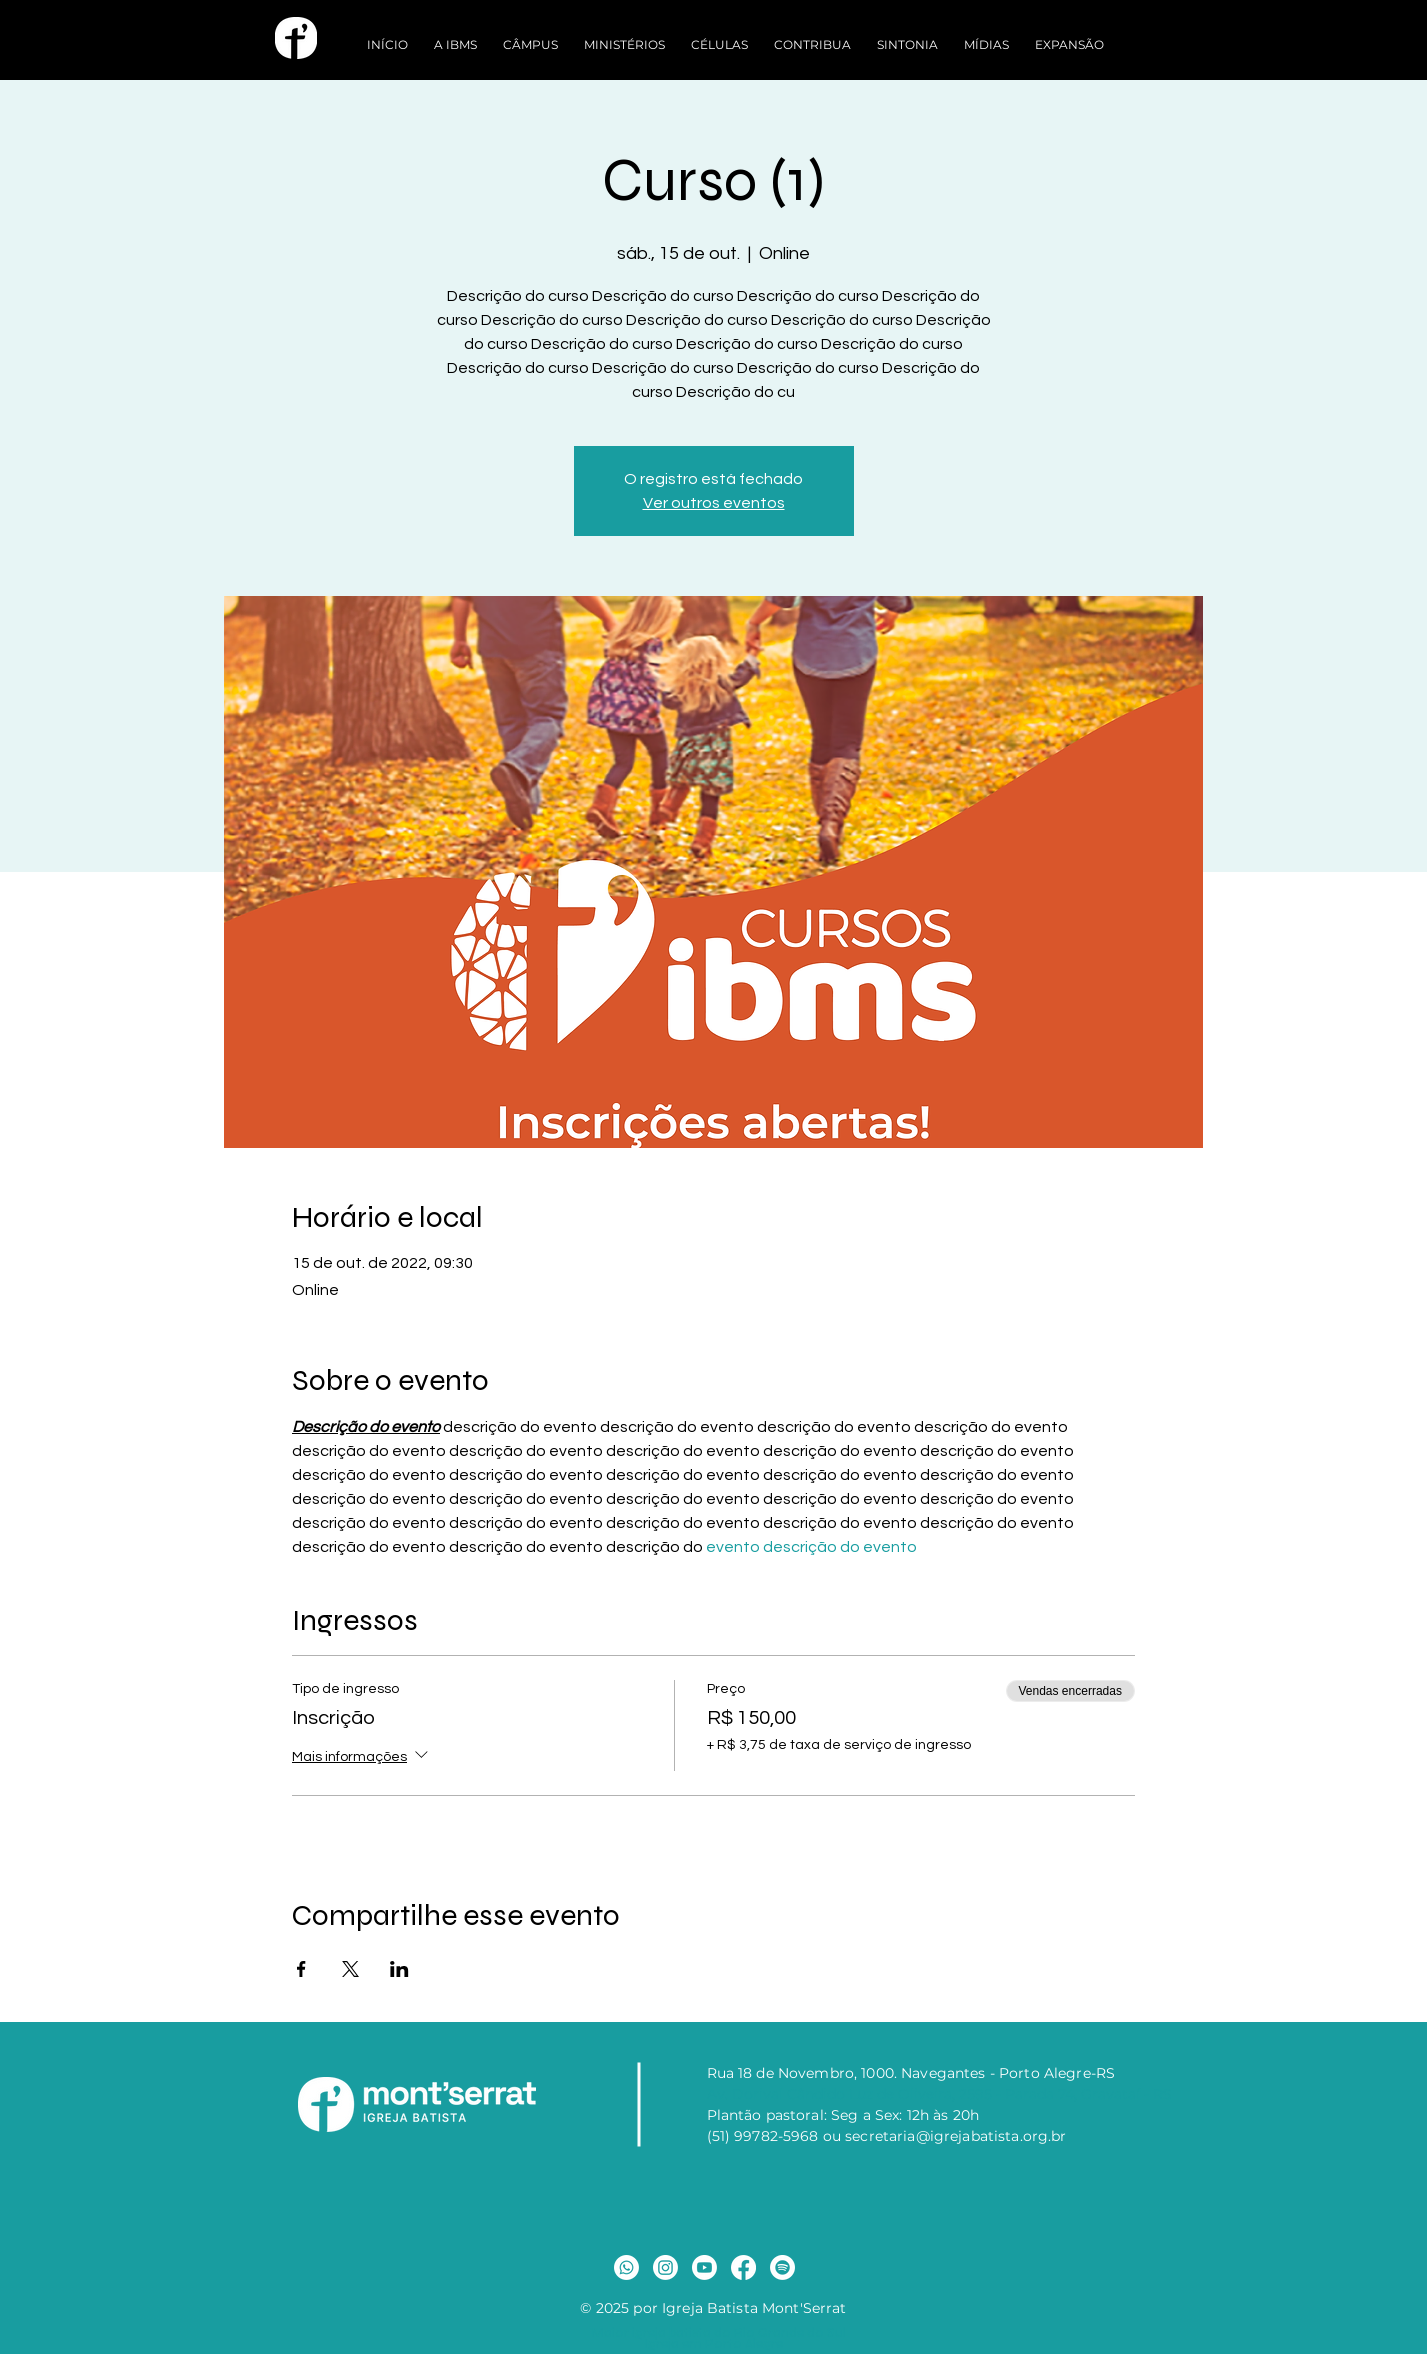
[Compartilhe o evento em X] (350, 1969)
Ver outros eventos (714, 503)
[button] (455, 35)
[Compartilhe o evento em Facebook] (301, 1969)
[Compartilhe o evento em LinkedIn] (399, 1969)
